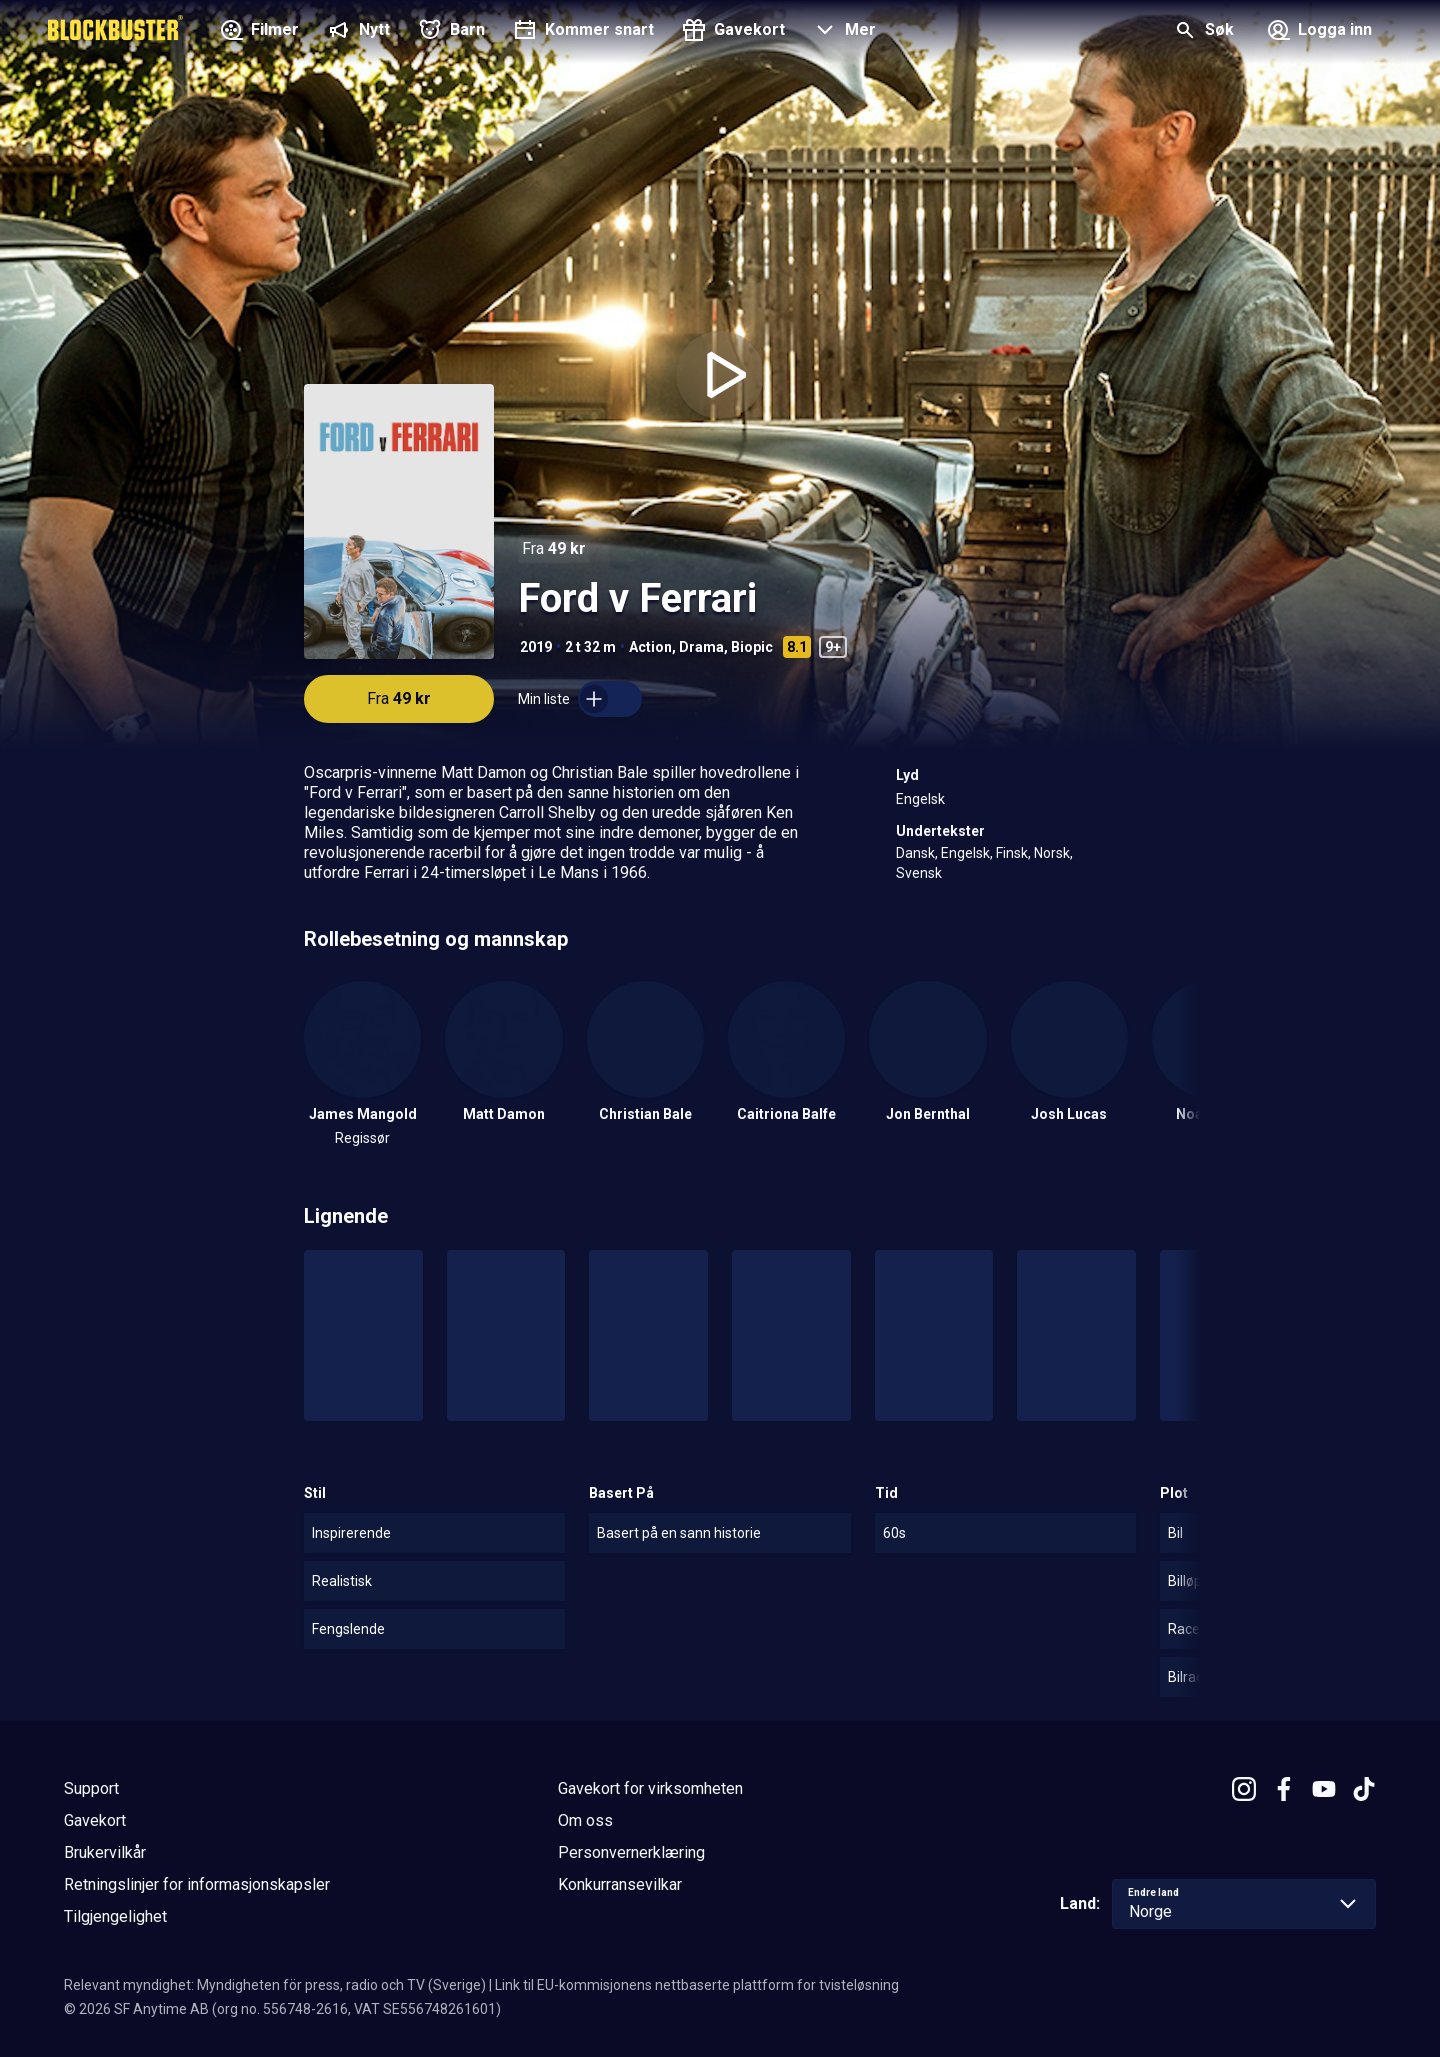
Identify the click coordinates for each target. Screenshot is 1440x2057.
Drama (701, 647)
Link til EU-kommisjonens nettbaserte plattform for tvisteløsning (697, 1985)
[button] (842, 32)
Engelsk (920, 799)
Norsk (1052, 853)
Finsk (1012, 853)
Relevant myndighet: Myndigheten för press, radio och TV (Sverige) (275, 1985)
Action (650, 647)
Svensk (919, 873)
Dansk (915, 853)
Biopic (752, 647)
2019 (536, 647)
